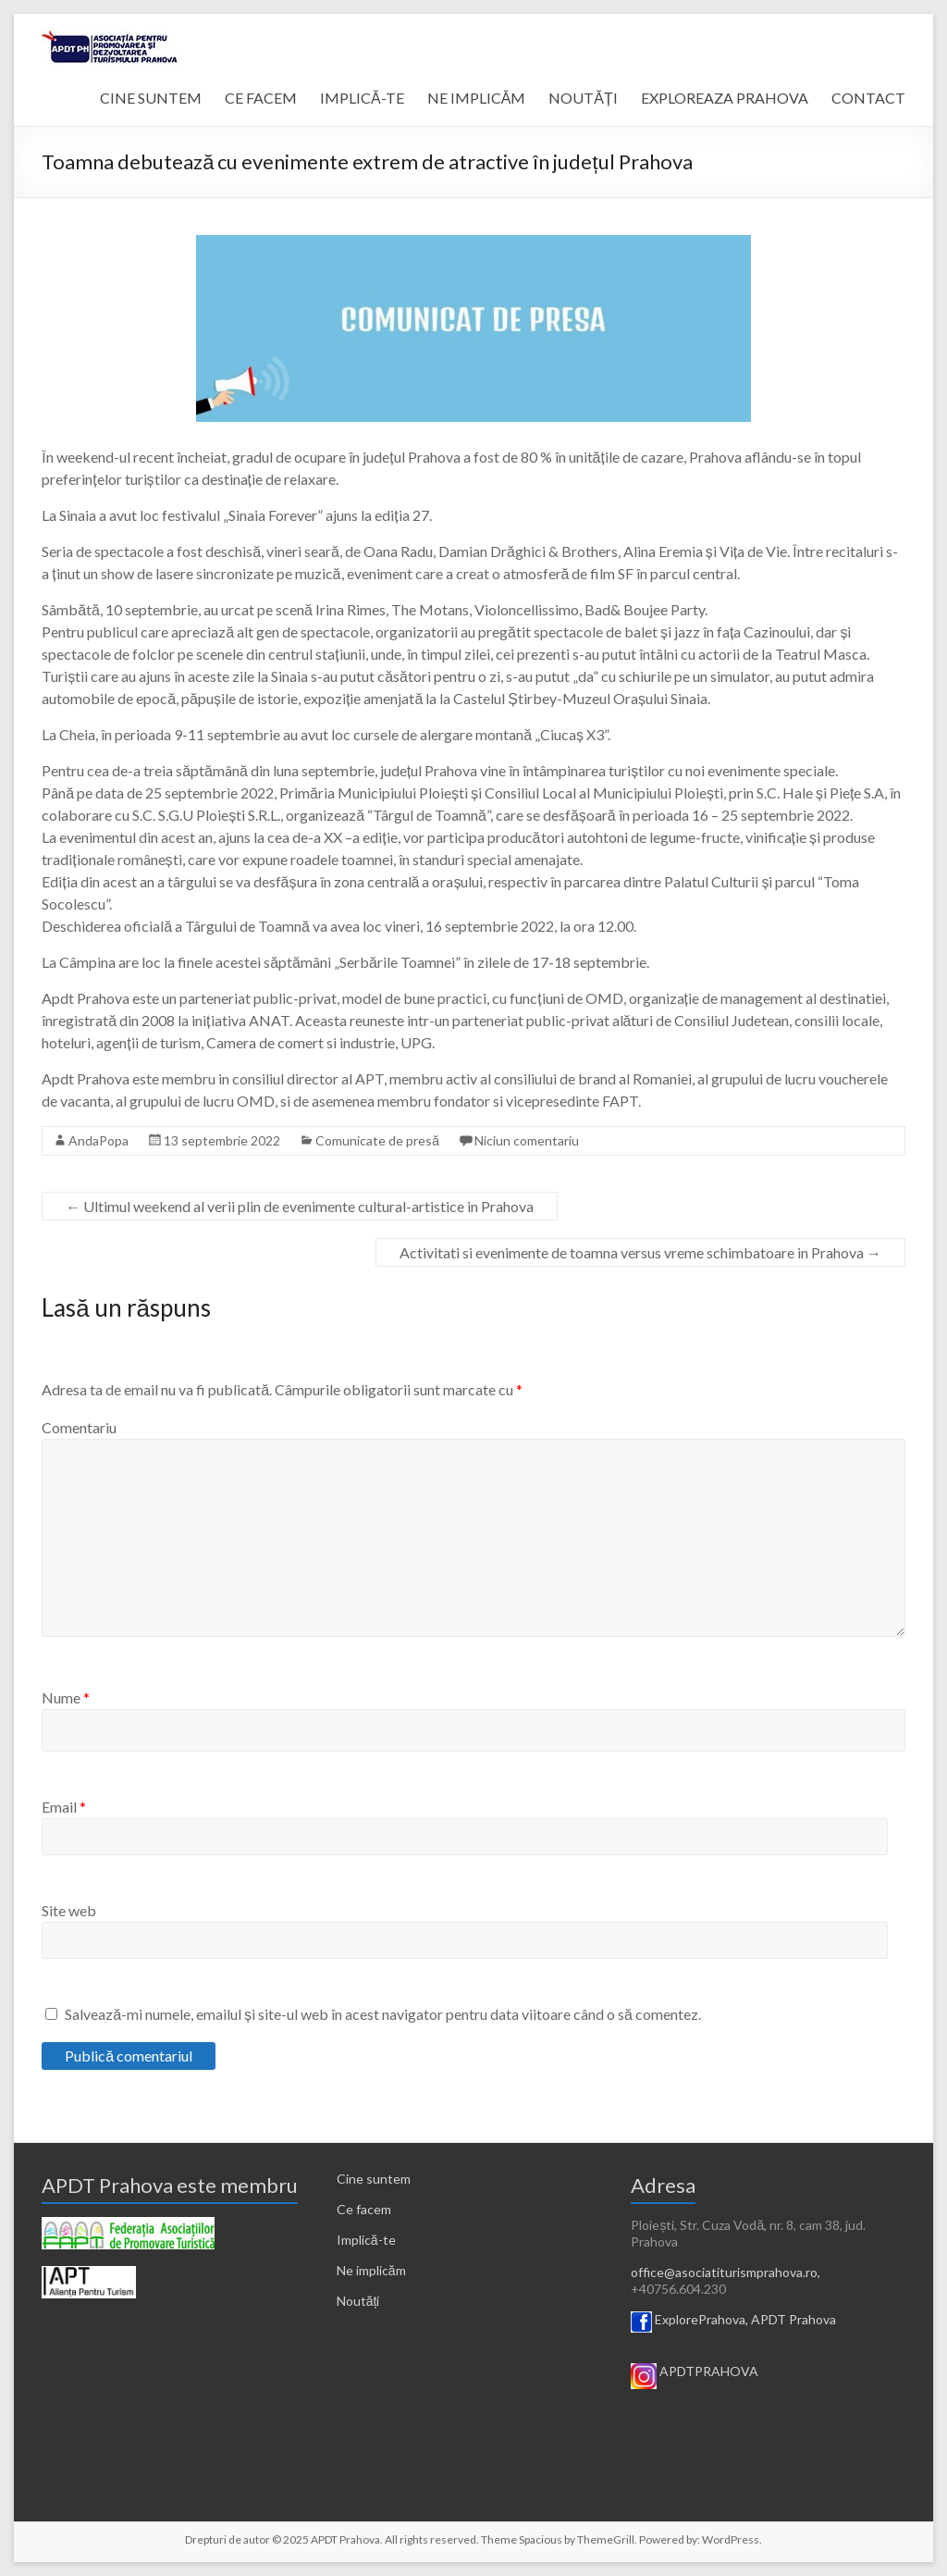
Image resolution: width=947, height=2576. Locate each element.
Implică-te (366, 2240)
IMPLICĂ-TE (362, 97)
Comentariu (79, 1427)
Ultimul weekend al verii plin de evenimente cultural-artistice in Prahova (300, 1206)
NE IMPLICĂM (476, 97)
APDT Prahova (793, 2319)
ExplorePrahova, (701, 2319)
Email (64, 1806)
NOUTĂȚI (582, 97)
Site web (69, 1910)
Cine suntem (374, 2178)
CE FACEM (261, 97)
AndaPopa (98, 1140)
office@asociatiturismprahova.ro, (725, 2272)
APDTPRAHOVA (708, 2371)
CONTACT (868, 97)
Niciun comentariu (526, 1140)
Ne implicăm (371, 2270)
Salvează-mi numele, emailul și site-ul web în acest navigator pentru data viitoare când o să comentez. (383, 2014)
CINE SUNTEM (151, 97)
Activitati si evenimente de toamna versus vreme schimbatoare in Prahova (640, 1252)
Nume (66, 1697)
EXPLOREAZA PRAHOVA (724, 97)
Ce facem (364, 2209)
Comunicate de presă (377, 1140)
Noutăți (358, 2301)
